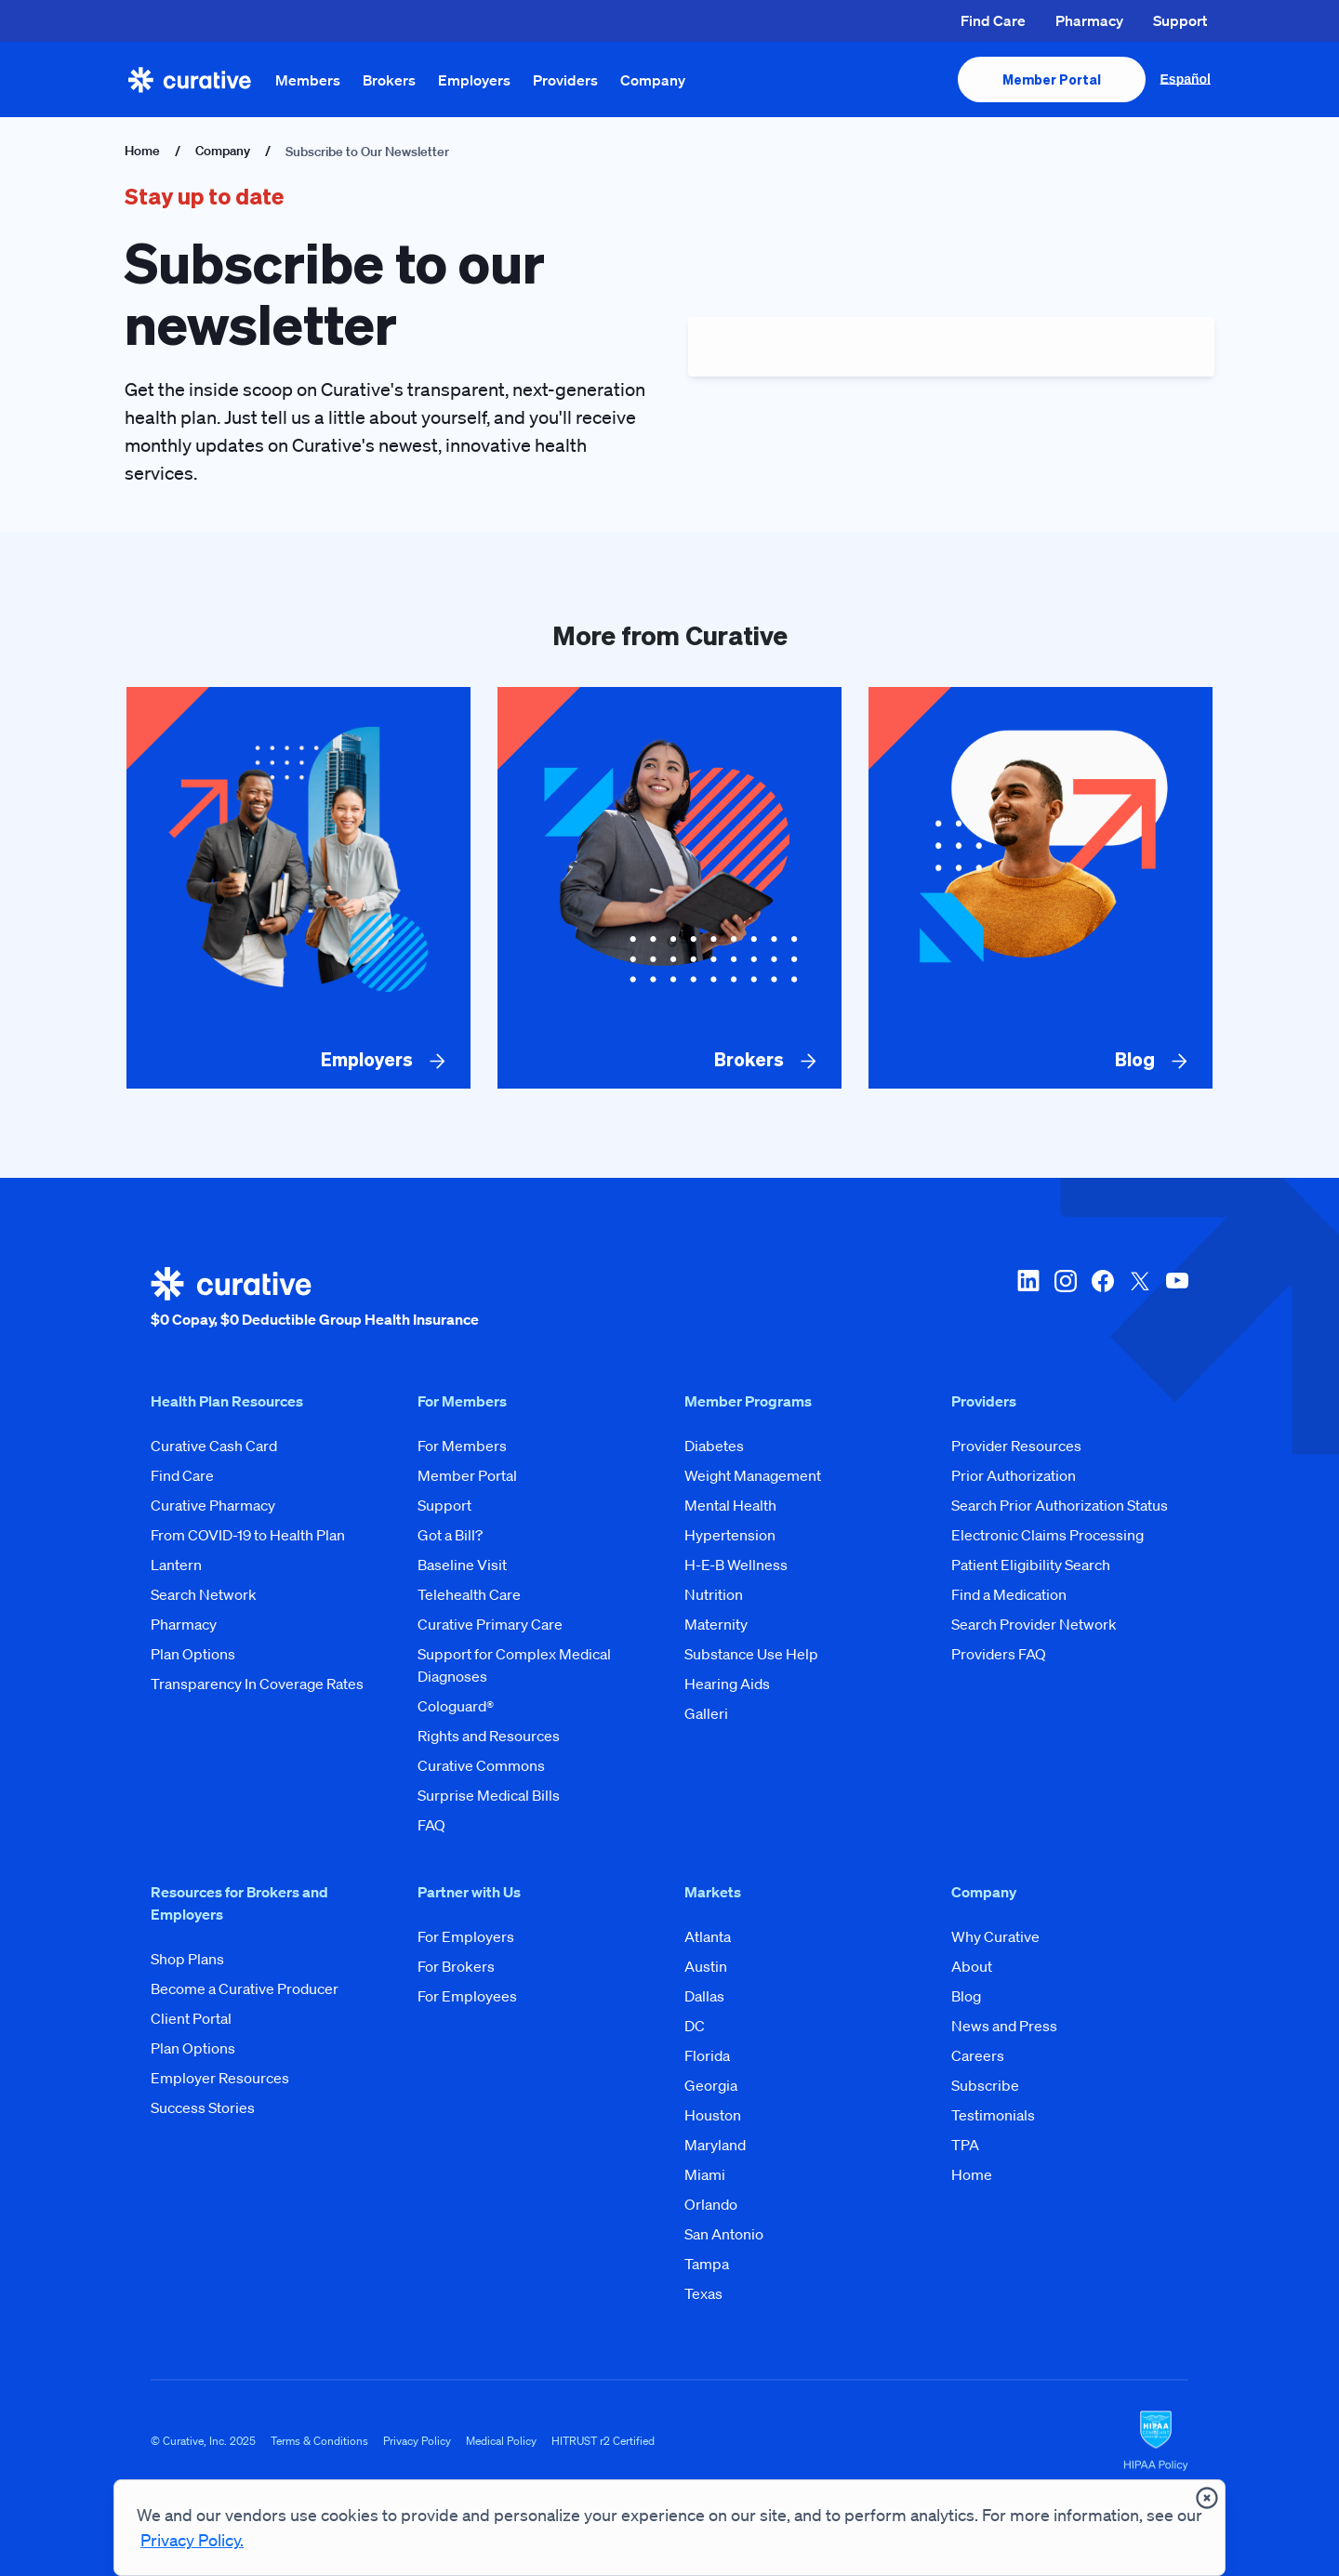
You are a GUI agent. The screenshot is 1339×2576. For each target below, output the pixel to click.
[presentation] (1052, 79)
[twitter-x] (1140, 1298)
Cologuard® (456, 1706)
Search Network (204, 1594)
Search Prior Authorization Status (1059, 1505)
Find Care (993, 20)
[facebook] (1103, 1298)
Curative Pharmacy (213, 1505)
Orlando (710, 2204)
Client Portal (191, 2018)
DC (694, 2025)
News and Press (1004, 2025)
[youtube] (1177, 1298)
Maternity (716, 1624)
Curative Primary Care (490, 1624)
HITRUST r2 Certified (603, 2441)
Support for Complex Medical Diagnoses (514, 1665)
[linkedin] (1028, 1298)
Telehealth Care (469, 1594)
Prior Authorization (1013, 1475)
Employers (474, 80)
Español (1185, 79)
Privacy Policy (417, 2441)
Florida (707, 2055)
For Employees (467, 1996)
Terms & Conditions (319, 2441)
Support (1180, 20)
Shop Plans (187, 1958)
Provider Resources (1016, 1445)
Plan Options (193, 1654)
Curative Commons (481, 1765)
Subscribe (985, 2085)
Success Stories (203, 2107)
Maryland (715, 2144)
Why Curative (995, 1936)
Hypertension (730, 1535)
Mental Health (730, 1505)
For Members (462, 1445)
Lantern (176, 1564)
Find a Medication (1009, 1594)
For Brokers (456, 1966)
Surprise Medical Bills (489, 1795)
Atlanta (707, 1936)
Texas (703, 2293)
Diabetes (714, 1445)
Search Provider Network (1034, 1624)
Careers (977, 2055)
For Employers (466, 1936)
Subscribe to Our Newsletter (367, 151)
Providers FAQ (998, 1654)
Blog (966, 1996)
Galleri (706, 1713)
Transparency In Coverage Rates (257, 1683)
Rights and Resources (489, 1735)
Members (307, 80)
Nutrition (713, 1594)
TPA (965, 2144)
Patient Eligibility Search (1030, 1564)
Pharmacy (1089, 20)
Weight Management (752, 1475)
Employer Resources (220, 2077)
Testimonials (993, 2115)
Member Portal (467, 1475)
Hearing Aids (727, 1683)
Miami (704, 2174)
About (971, 1966)
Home (142, 150)
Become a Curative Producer (244, 1988)
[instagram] (1065, 1298)
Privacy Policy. (192, 2540)
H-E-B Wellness (736, 1564)
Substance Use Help (751, 1654)
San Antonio (723, 2234)
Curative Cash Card (214, 1445)
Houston (712, 2115)
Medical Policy (501, 2441)
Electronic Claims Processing (1047, 1535)
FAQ (431, 1825)
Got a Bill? (450, 1535)
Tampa (706, 2263)
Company (652, 80)
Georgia (710, 2085)
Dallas (704, 1996)
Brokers (389, 80)
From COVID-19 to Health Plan (248, 1535)
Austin (705, 1966)
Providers (565, 80)
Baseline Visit (462, 1564)
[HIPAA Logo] (1155, 2441)
